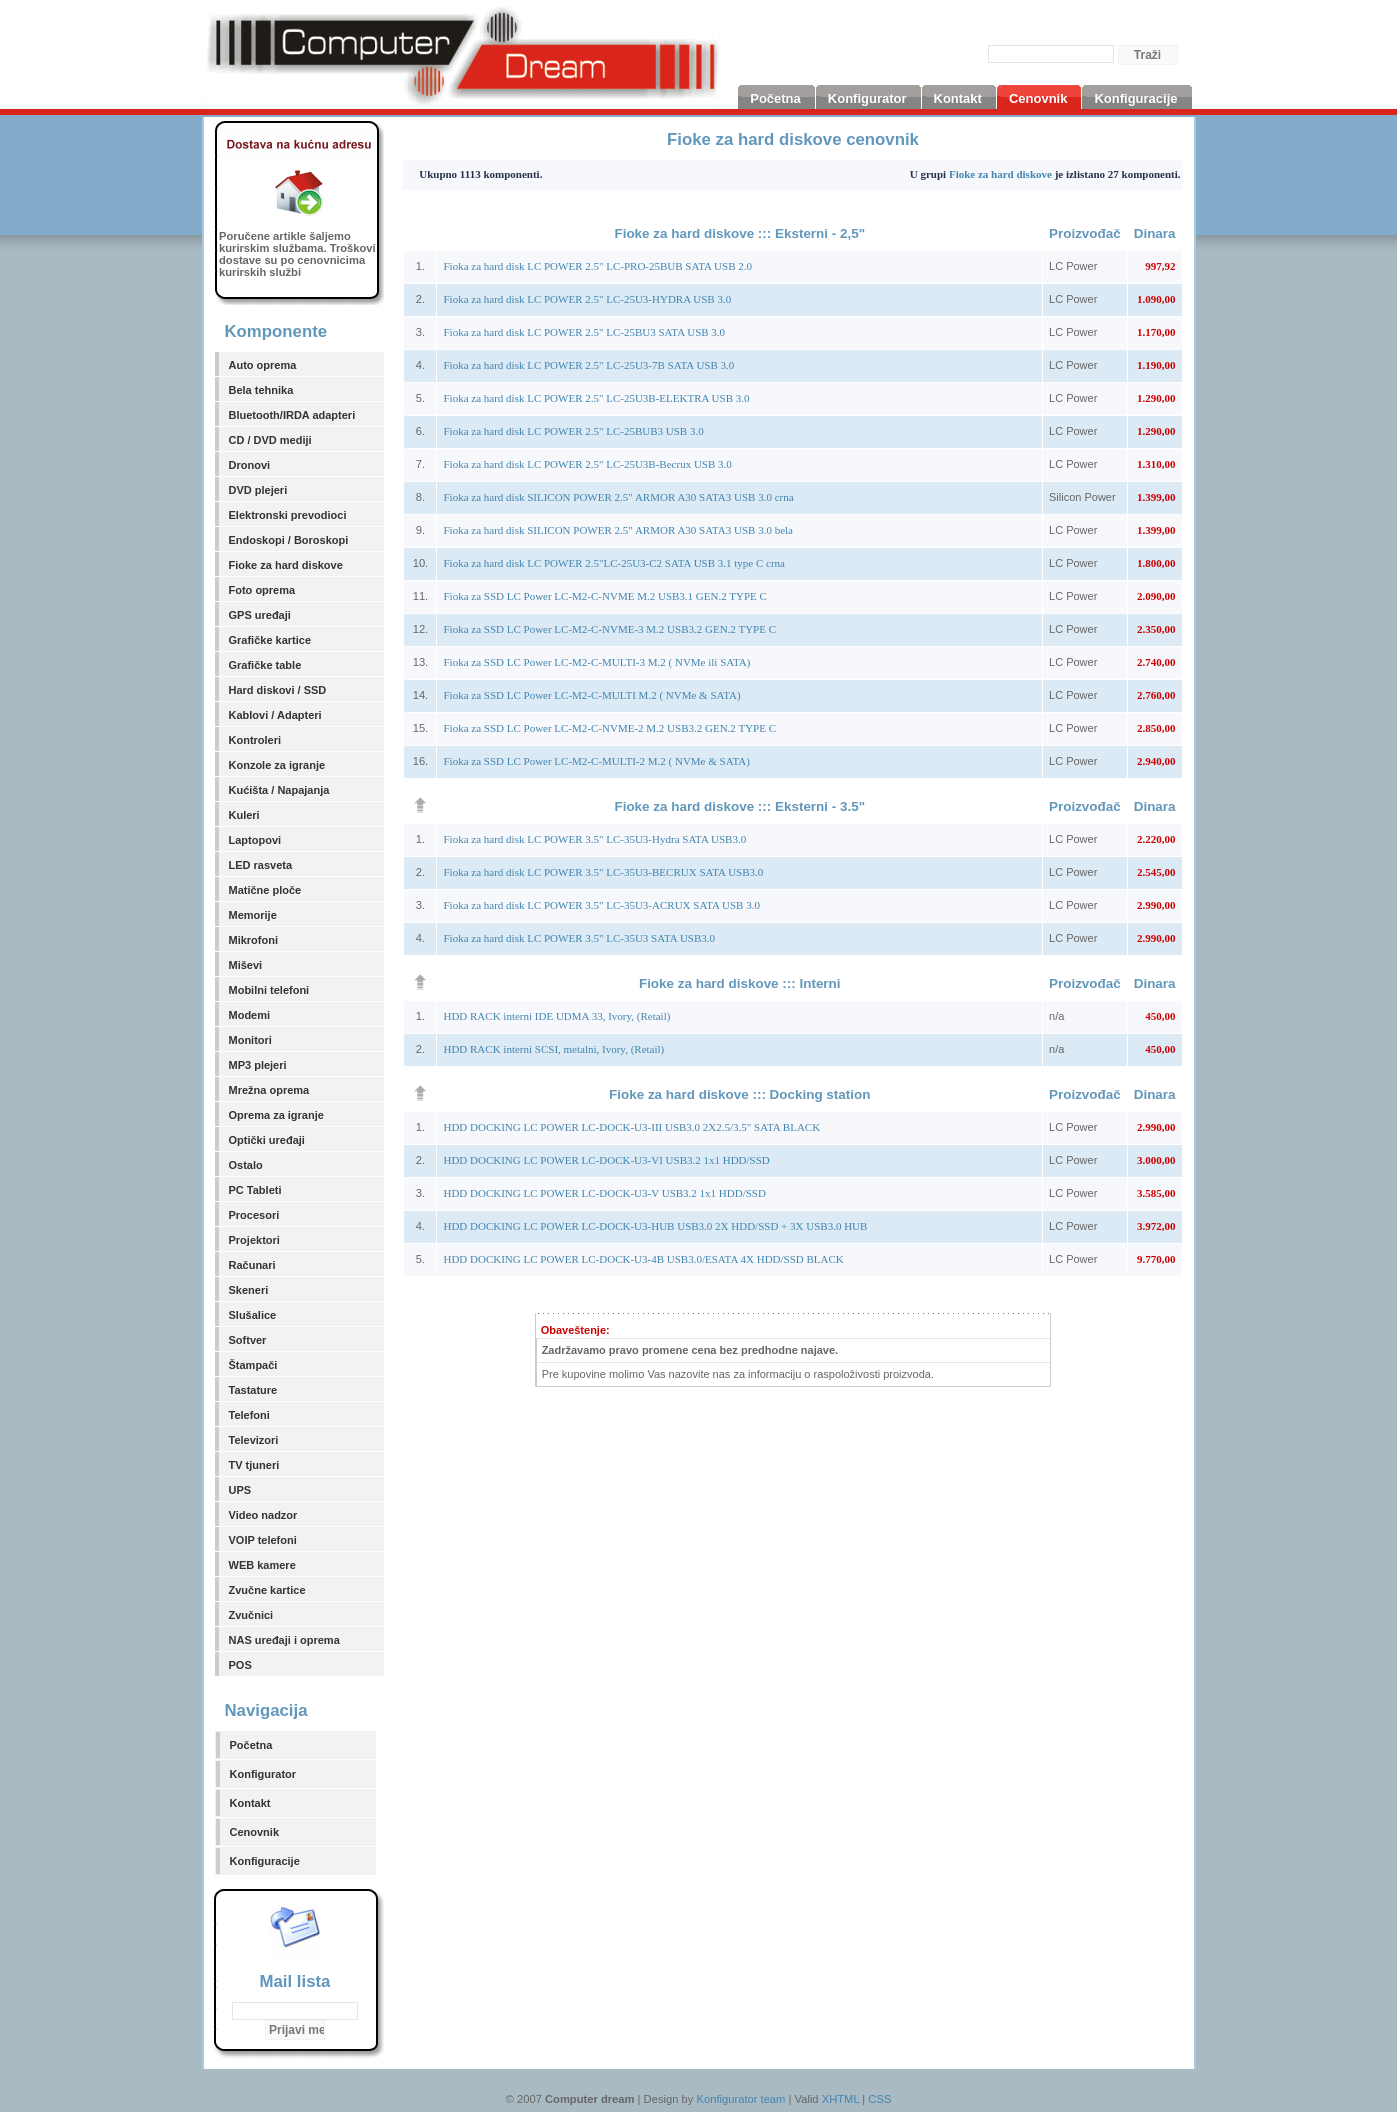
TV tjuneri (254, 1465)
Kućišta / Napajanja (279, 790)
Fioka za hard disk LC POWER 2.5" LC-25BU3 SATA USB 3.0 (584, 332)
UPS (240, 1490)
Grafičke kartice (270, 640)
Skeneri (249, 1290)
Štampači (253, 1365)
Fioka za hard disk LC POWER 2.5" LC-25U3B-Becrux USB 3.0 (587, 464)
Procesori (254, 1215)
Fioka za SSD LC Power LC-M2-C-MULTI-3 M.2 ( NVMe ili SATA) (596, 662)
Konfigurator (263, 1774)
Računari (252, 1265)
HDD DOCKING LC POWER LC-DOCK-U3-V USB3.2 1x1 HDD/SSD (604, 1193)
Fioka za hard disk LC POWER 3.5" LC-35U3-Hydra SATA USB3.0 (594, 839)
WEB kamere (262, 1565)
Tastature (253, 1390)
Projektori (254, 1240)
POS (240, 1665)
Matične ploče (265, 890)
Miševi (246, 965)
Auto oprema (263, 365)
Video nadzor (263, 1515)
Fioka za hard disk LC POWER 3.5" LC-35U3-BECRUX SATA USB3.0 (603, 872)
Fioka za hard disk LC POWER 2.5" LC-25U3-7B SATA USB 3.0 (588, 365)
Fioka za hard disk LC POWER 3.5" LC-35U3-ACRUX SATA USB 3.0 (601, 905)
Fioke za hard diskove (286, 565)
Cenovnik (255, 1832)
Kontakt (250, 1803)
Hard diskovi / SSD (278, 690)
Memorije (253, 915)
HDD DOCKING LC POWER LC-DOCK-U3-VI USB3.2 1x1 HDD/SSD (606, 1160)
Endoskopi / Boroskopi (289, 540)
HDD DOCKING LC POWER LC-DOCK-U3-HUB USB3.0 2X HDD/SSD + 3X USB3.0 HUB (655, 1226)
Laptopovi (255, 840)
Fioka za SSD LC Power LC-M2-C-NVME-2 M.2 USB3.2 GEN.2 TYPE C (609, 728)
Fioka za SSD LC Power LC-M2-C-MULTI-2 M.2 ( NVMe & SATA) (596, 761)
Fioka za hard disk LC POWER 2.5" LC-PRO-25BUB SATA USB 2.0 (597, 266)
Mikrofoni (254, 940)
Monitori (250, 1040)
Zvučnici (251, 1615)
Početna (251, 1745)
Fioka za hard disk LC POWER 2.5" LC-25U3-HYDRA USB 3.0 (587, 299)
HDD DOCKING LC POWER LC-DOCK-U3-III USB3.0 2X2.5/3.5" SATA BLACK (631, 1127)
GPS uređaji (260, 615)
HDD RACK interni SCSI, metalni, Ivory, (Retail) (553, 1049)
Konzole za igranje (277, 765)
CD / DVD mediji (270, 440)
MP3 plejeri (258, 1065)
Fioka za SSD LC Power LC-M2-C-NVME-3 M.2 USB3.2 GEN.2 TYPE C (609, 629)
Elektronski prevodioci (288, 515)
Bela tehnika (261, 390)
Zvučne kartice (267, 1590)
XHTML (841, 2099)
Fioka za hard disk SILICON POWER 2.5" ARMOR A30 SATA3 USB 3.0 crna (618, 497)
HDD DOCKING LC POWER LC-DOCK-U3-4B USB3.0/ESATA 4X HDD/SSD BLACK (643, 1259)
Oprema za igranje (276, 1115)
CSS (879, 2099)
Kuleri (244, 815)
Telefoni (249, 1415)
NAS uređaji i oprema (284, 1640)
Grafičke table (265, 665)
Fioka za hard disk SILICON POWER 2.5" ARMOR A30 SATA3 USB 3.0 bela (618, 530)
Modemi (250, 1015)
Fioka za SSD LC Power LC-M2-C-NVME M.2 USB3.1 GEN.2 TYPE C (604, 596)
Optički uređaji (267, 1140)
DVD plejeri (258, 490)
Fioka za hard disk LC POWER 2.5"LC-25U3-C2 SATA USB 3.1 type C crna (614, 563)
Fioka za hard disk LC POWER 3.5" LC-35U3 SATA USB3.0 (579, 938)
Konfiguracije (265, 1861)
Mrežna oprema (269, 1090)
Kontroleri (255, 740)
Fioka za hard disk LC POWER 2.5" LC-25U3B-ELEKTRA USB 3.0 (596, 398)
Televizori (254, 1440)
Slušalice (253, 1315)
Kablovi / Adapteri (275, 715)
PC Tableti (255, 1190)
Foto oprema (262, 590)
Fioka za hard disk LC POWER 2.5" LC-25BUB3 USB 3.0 (573, 431)
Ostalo (246, 1165)
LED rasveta (261, 865)
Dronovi (250, 465)
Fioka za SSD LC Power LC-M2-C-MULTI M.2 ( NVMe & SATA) (591, 695)
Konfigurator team (740, 2099)
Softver (248, 1340)
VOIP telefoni (263, 1540)
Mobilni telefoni (269, 990)
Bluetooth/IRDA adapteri (292, 415)
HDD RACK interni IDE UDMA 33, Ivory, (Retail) (556, 1016)
